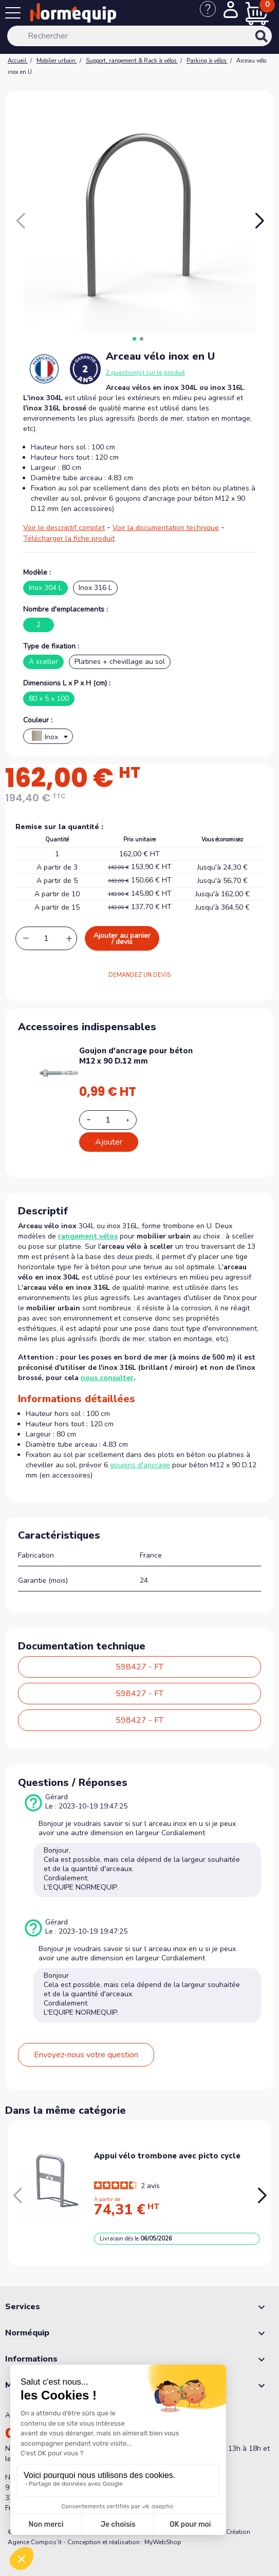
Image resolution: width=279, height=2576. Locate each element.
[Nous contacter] (212, 14)
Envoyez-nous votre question (86, 2054)
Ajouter (108, 1142)
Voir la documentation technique (166, 528)
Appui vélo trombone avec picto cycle (167, 2156)
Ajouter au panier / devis (122, 939)
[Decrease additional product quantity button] (94, 1119)
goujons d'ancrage (140, 1465)
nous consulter (107, 1378)
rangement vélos (88, 1236)
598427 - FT (139, 1667)
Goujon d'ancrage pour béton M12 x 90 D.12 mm (136, 1056)
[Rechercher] (139, 36)
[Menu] (15, 15)
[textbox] (48, 739)
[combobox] (48, 736)
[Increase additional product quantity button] (133, 1120)
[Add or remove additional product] (108, 1120)
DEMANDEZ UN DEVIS (139, 975)
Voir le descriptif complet (64, 528)
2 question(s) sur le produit (145, 372)
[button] (259, 221)
